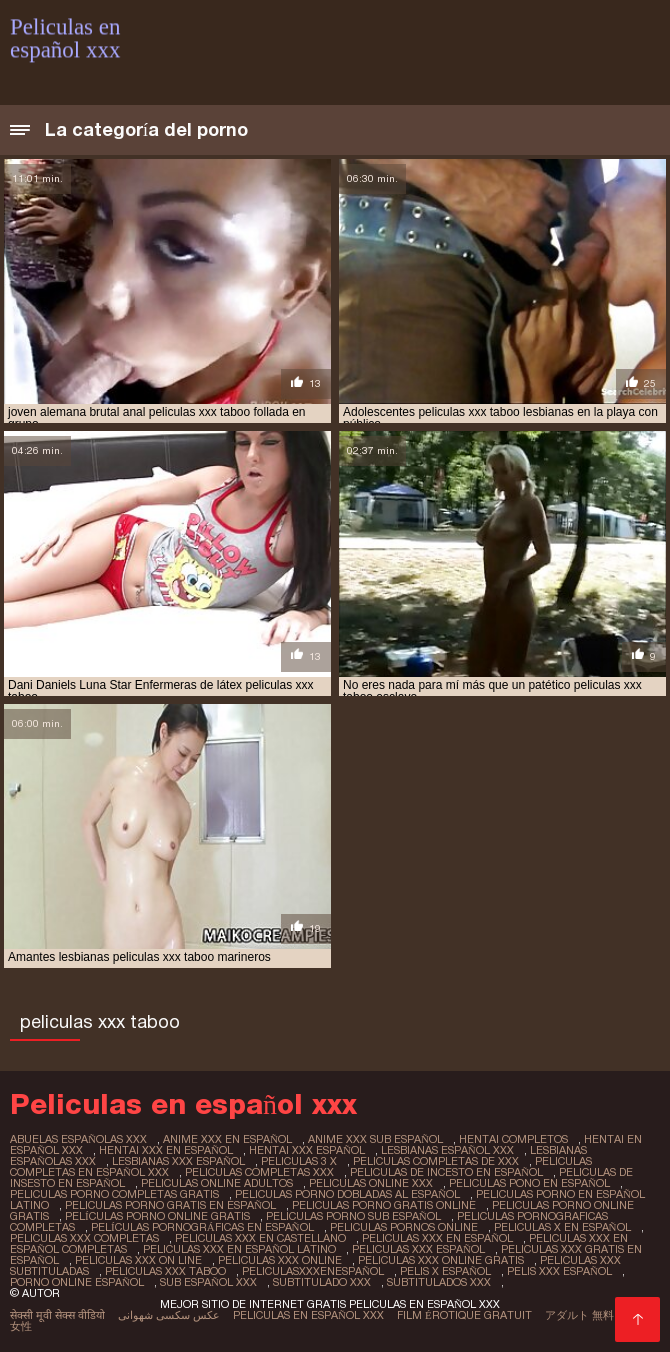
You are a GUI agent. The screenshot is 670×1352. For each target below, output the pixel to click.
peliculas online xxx (371, 1183)
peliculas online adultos (217, 1183)
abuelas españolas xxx (78, 1139)
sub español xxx (208, 1282)
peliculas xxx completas (84, 1238)
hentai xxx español (307, 1150)
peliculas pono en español (529, 1183)
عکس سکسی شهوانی (169, 1315)
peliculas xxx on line (138, 1260)
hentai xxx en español (166, 1150)
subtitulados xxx (439, 1282)
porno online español (77, 1282)
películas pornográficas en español (202, 1227)
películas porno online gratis (157, 1216)
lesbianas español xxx (447, 1150)
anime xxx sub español (375, 1139)
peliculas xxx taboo (165, 1271)
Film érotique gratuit (464, 1315)
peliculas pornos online (404, 1227)
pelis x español (445, 1271)
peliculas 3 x (299, 1161)
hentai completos (513, 1139)
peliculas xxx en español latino (239, 1249)
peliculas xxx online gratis (441, 1260)
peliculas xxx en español (437, 1238)
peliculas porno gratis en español (170, 1205)
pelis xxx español (559, 1271)
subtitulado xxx (322, 1282)
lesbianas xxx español (178, 1161)
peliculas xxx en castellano (260, 1238)
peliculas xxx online (280, 1260)
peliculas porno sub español (353, 1216)
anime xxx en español (227, 1139)
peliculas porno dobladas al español (347, 1194)
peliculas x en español (562, 1227)
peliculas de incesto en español (446, 1172)
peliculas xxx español (418, 1249)
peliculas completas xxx (259, 1172)
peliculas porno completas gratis (114, 1194)
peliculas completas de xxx (436, 1161)
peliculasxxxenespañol (313, 1271)
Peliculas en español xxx (308, 1315)
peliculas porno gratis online (384, 1205)
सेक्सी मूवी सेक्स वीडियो (57, 1315)
